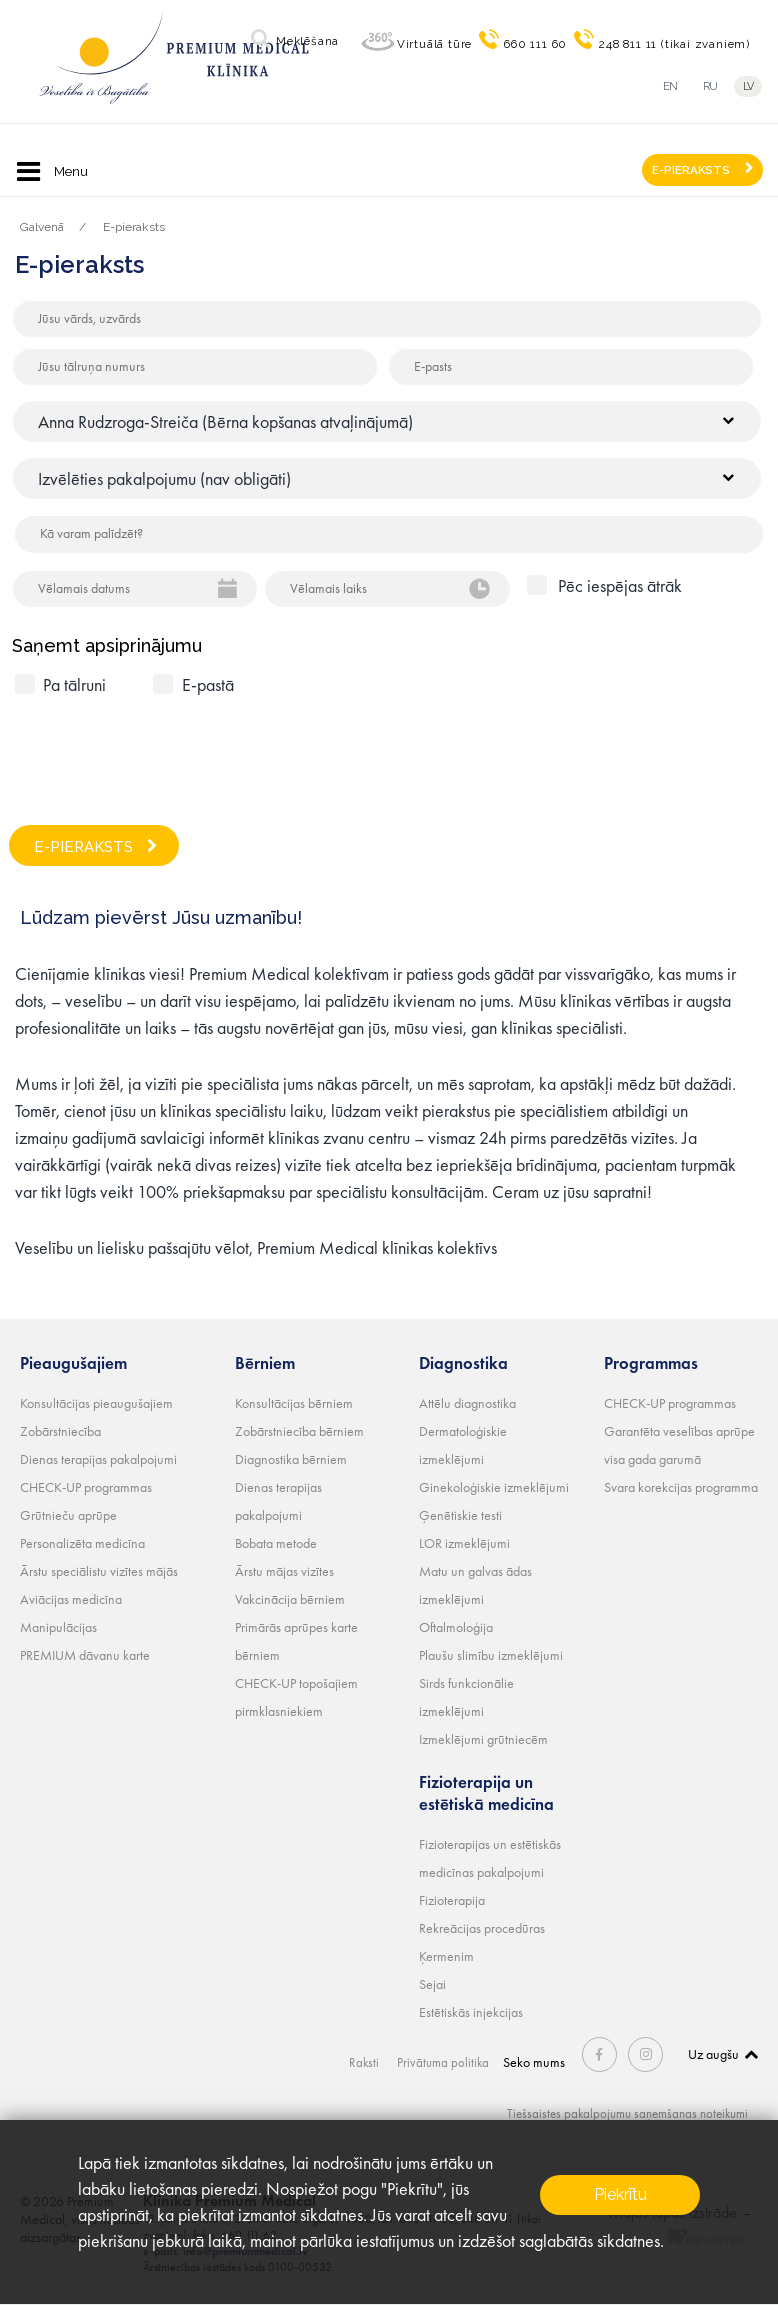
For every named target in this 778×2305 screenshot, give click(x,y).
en (670, 86)
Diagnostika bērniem (291, 1459)
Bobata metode (276, 1543)
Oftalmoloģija (456, 1627)
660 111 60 (535, 44)
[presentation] (167, 752)
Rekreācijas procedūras (482, 1928)
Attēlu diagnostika (467, 1403)
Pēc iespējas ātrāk (620, 585)
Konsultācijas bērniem (294, 1403)
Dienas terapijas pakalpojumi (98, 1459)
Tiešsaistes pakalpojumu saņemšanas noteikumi (620, 2113)
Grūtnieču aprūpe (68, 1515)
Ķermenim (446, 1956)
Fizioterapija (452, 1900)
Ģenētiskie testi (460, 1515)
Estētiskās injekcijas (471, 2012)
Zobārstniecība (60, 1431)
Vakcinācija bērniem (290, 1599)
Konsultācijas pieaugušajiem (96, 1403)
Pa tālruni (74, 684)
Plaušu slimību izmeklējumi (491, 1655)
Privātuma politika (449, 2062)
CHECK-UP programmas (86, 1487)
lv (751, 86)
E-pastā (208, 684)
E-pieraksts (134, 227)
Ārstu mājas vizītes (284, 1571)
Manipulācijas (58, 1627)
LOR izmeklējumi (464, 1543)
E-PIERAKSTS (691, 170)
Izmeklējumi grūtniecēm (483, 1739)
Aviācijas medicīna (71, 1599)
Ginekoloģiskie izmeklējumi (494, 1487)
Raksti (368, 2062)
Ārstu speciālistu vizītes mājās (99, 1571)
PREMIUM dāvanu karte (85, 1655)
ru (710, 86)
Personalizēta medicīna (82, 1543)
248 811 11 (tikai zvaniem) (674, 44)
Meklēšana (307, 41)
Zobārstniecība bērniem (299, 1431)
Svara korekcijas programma (681, 1487)
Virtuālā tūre (434, 44)
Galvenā (42, 227)
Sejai (432, 1984)
